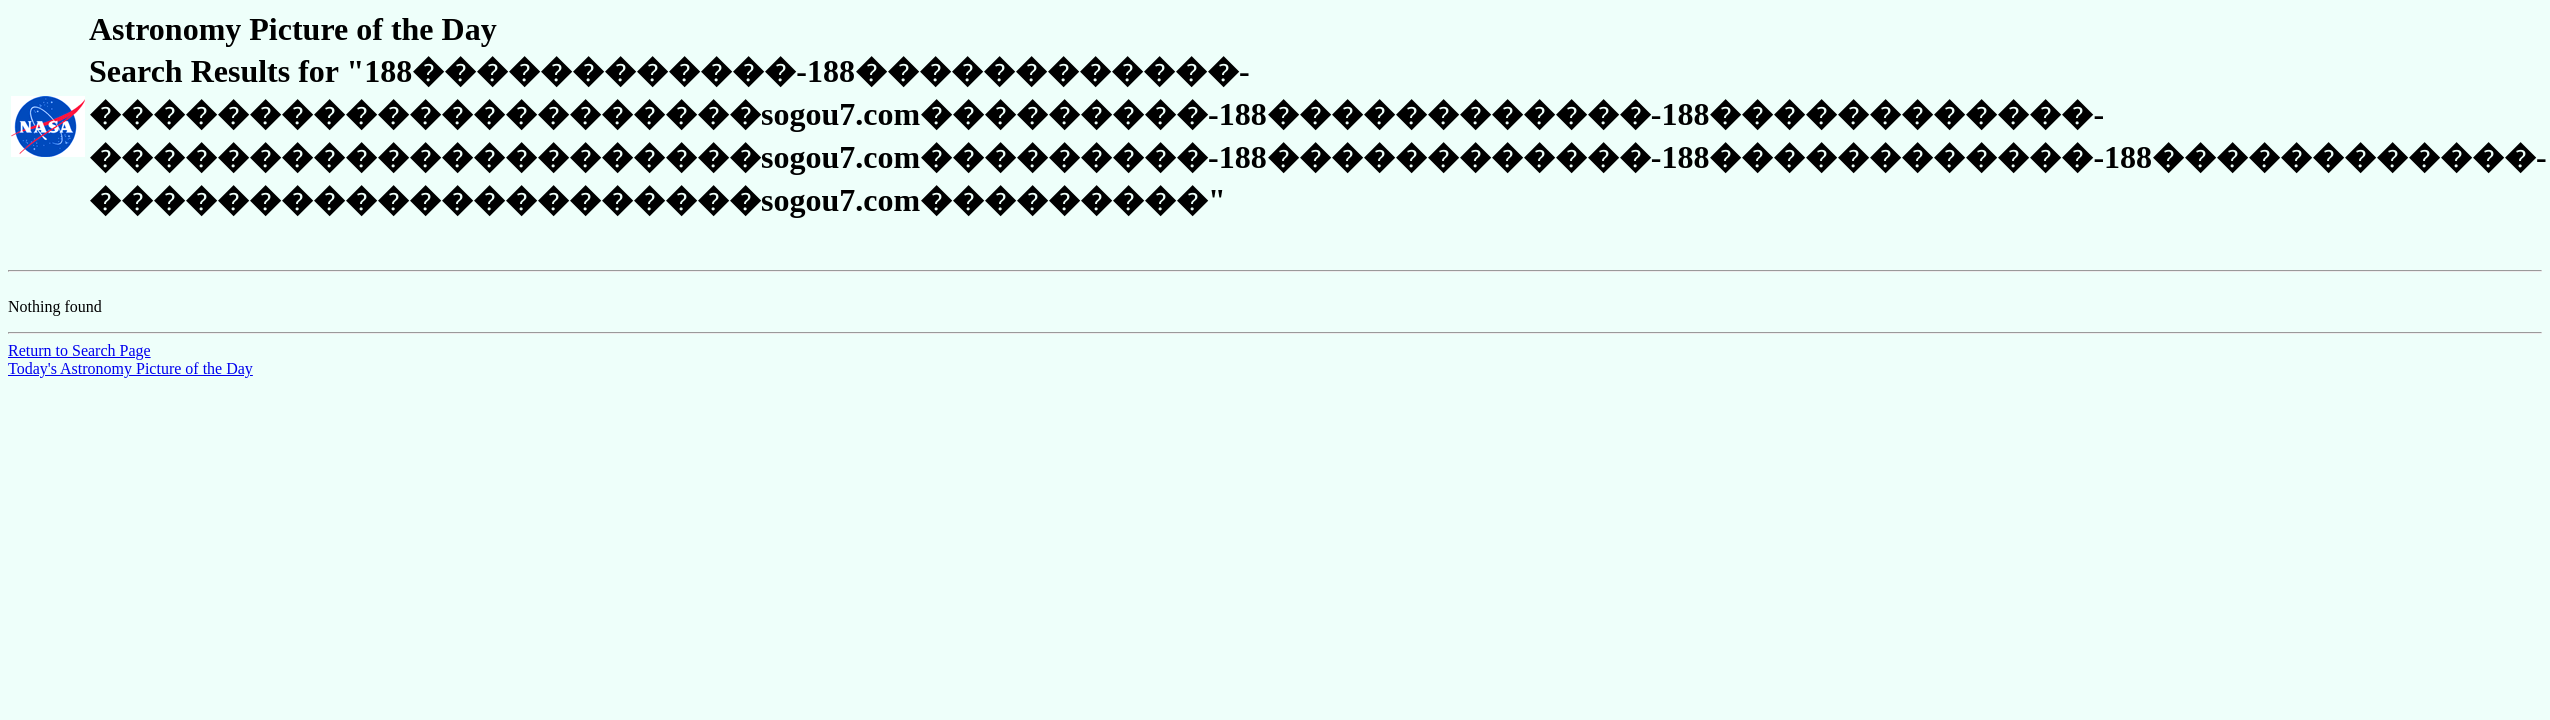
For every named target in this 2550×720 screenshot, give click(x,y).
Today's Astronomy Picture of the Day (130, 368)
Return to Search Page (79, 350)
